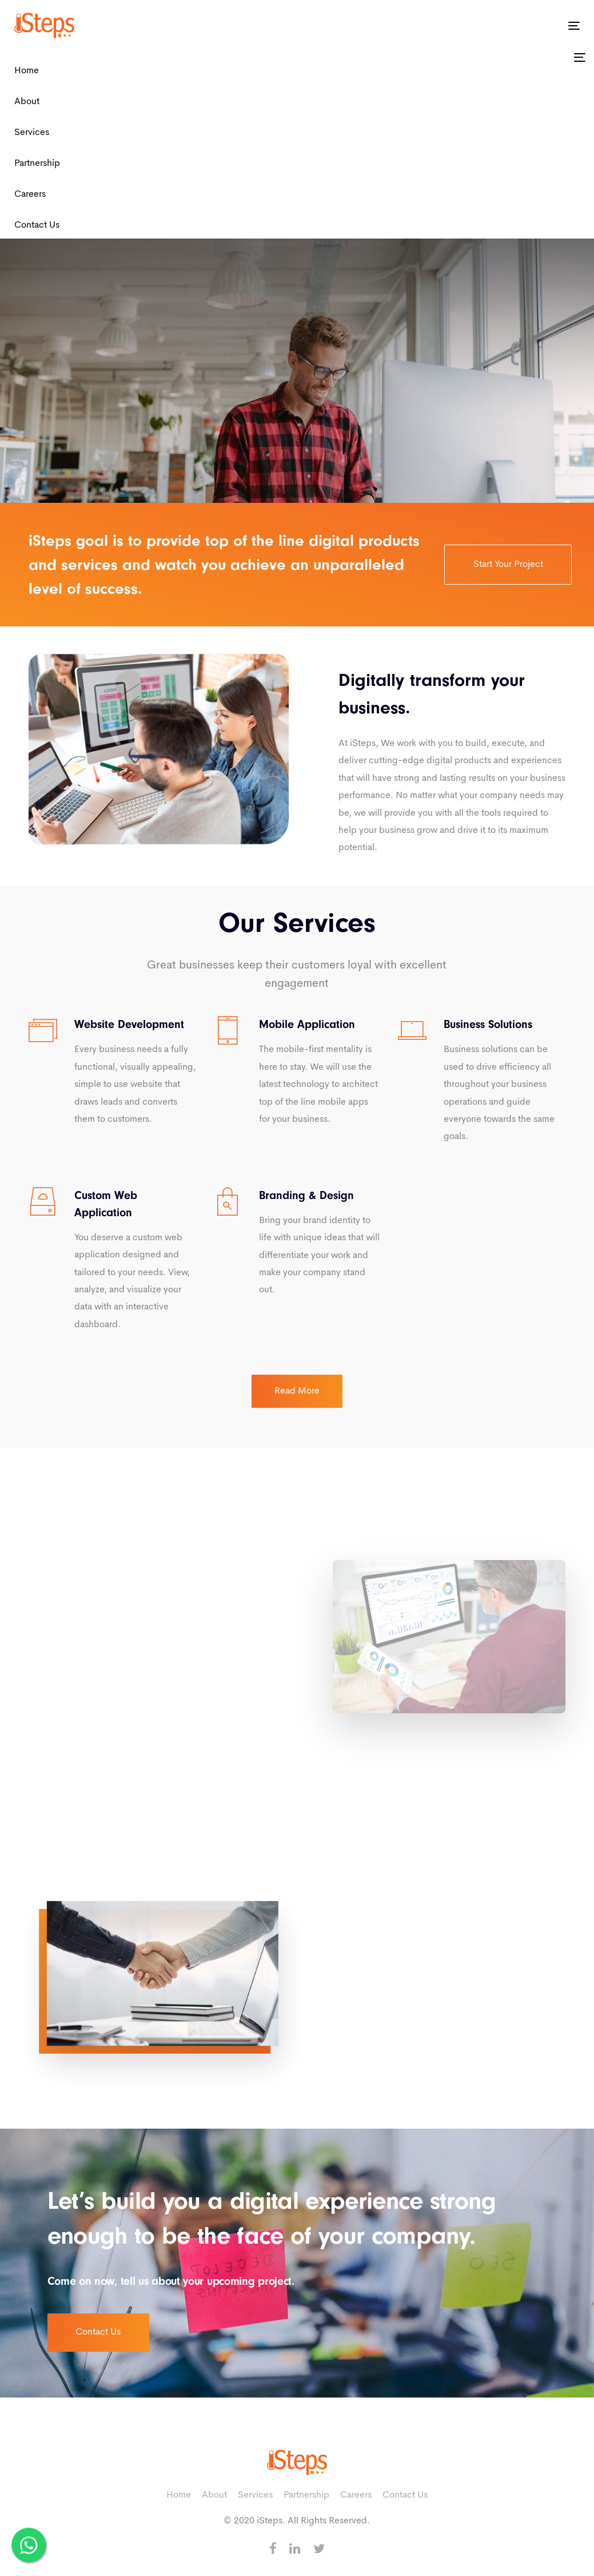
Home (26, 71)
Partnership (37, 163)
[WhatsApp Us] (28, 2542)
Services (31, 132)
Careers (30, 194)
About (26, 101)
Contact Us (36, 225)
